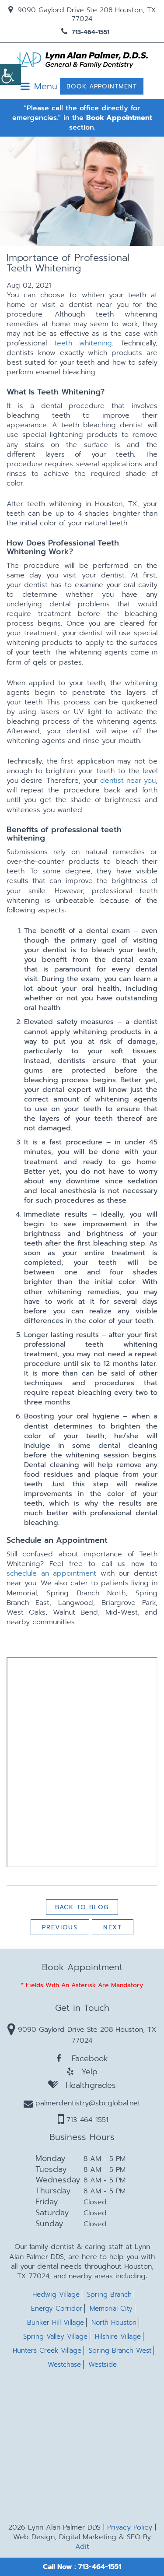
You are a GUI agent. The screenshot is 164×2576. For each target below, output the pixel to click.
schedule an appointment (51, 1573)
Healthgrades (82, 2085)
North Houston (113, 2322)
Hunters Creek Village (47, 2350)
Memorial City (111, 2308)
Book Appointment (101, 86)
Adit (82, 2546)
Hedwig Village (56, 2294)
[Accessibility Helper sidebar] (10, 74)
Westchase (64, 2364)
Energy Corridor (56, 2308)
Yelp (82, 2071)
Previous (59, 1927)
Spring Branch (109, 2294)
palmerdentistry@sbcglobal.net (82, 2103)
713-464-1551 (85, 32)
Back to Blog (82, 1907)
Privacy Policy (129, 2527)
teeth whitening (83, 343)
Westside (102, 2364)
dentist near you (128, 780)
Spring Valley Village (55, 2336)
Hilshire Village (118, 2336)
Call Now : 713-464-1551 (82, 2567)
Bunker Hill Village (55, 2322)
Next (112, 1927)
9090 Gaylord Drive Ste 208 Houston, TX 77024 (82, 14)
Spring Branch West (120, 2350)
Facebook (82, 2058)
